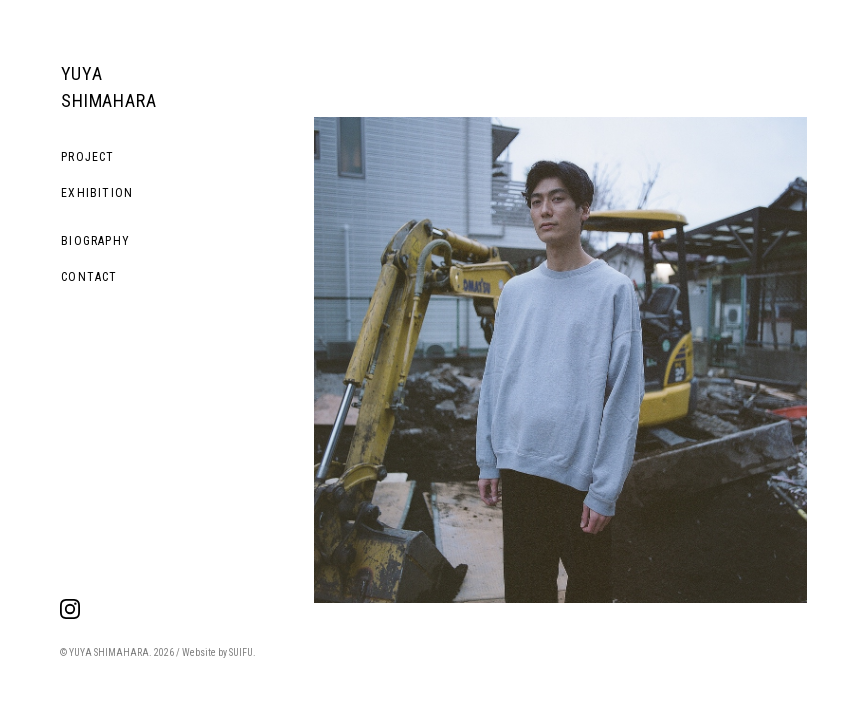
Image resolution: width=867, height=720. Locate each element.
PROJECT (87, 157)
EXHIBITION (97, 193)
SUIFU (241, 652)
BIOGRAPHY (95, 241)
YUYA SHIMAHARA (109, 87)
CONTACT (89, 277)
